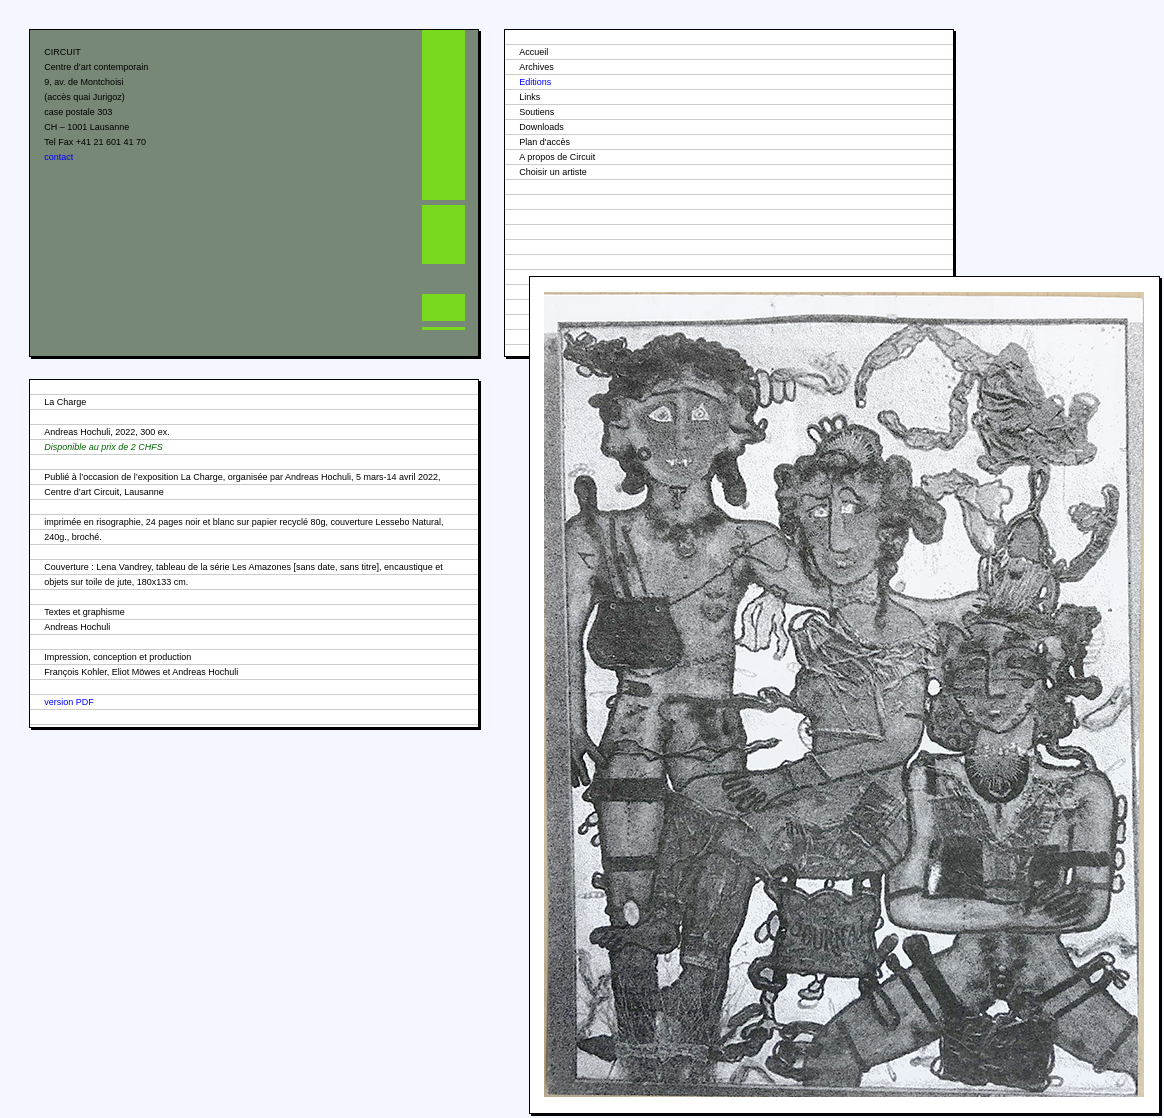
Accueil (533, 52)
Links (529, 97)
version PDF (69, 702)
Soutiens (536, 112)
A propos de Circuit (557, 157)
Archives (536, 67)
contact (58, 157)
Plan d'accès (544, 142)
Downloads (541, 127)
